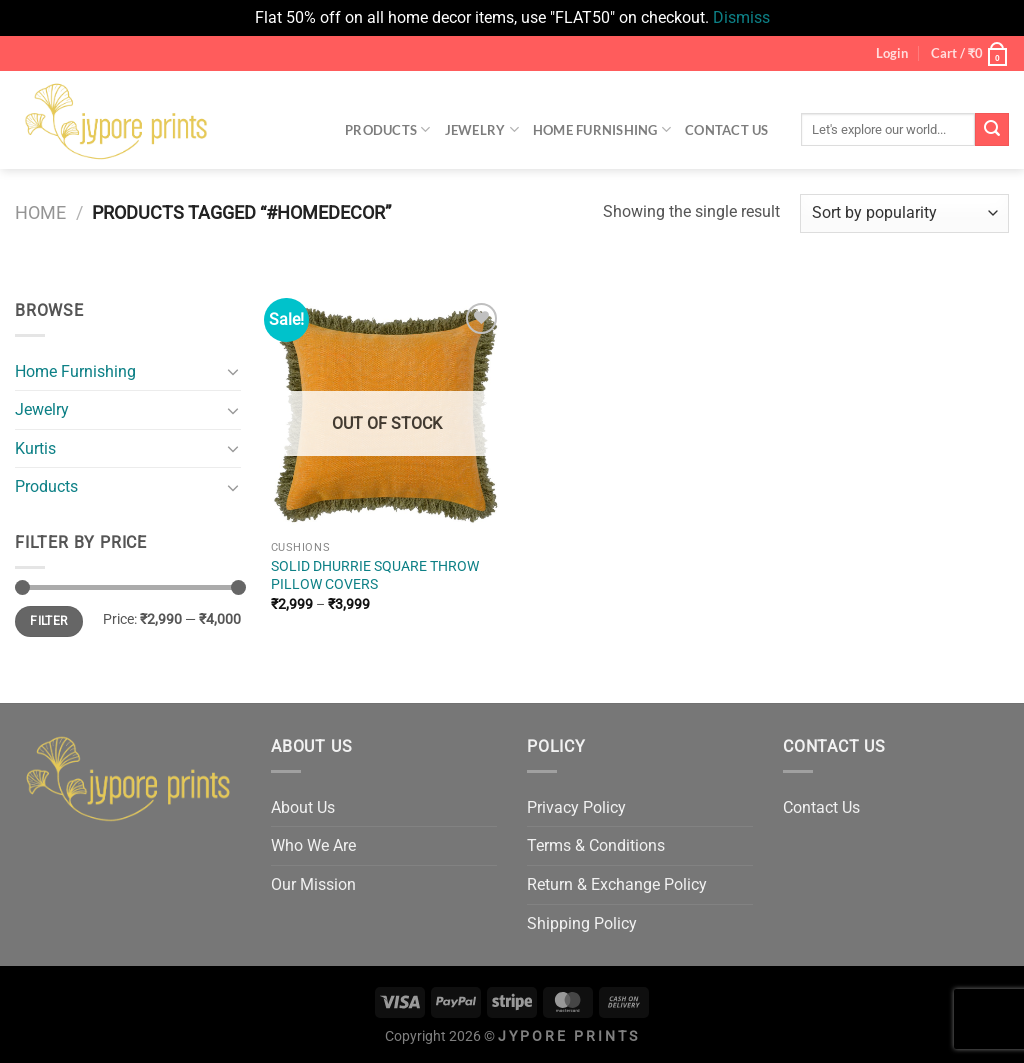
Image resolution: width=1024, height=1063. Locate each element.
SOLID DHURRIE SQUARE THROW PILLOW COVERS (375, 576)
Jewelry (482, 129)
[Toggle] (233, 371)
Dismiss (741, 17)
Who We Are (313, 845)
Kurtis (35, 448)
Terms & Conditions (596, 845)
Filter (48, 621)
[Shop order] (904, 213)
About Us (303, 807)
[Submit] (992, 130)
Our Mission (313, 884)
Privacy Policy (576, 807)
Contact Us (727, 130)
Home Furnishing (602, 129)
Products (388, 129)
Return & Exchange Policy (617, 884)
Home (40, 212)
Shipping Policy (582, 923)
